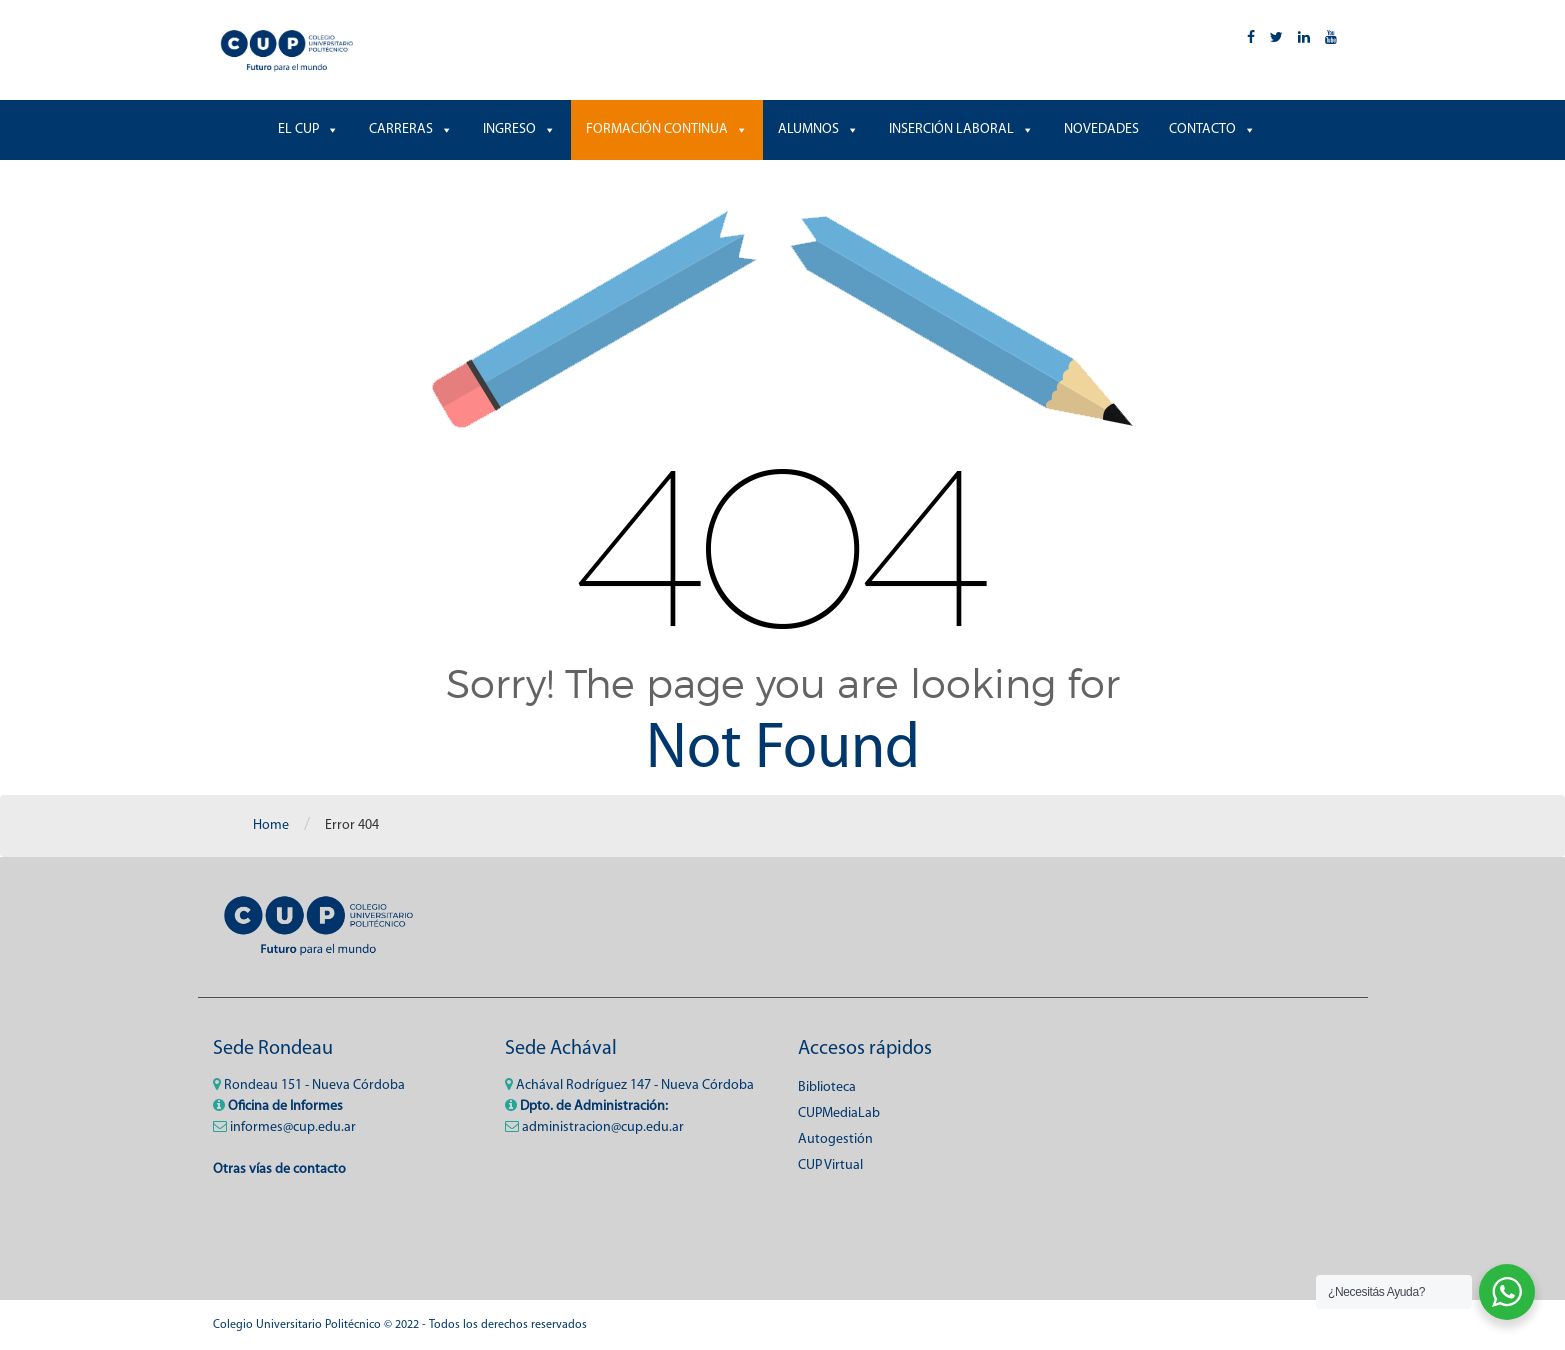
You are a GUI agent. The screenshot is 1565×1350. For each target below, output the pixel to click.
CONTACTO (1212, 130)
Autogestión (835, 1139)
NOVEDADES (1101, 129)
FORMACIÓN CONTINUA (667, 130)
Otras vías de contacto (279, 1169)
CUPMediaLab (839, 1113)
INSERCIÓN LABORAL (961, 130)
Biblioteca (827, 1087)
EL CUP (308, 130)
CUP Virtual (830, 1165)
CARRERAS (411, 130)
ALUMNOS (818, 130)
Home (271, 825)
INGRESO (519, 130)
